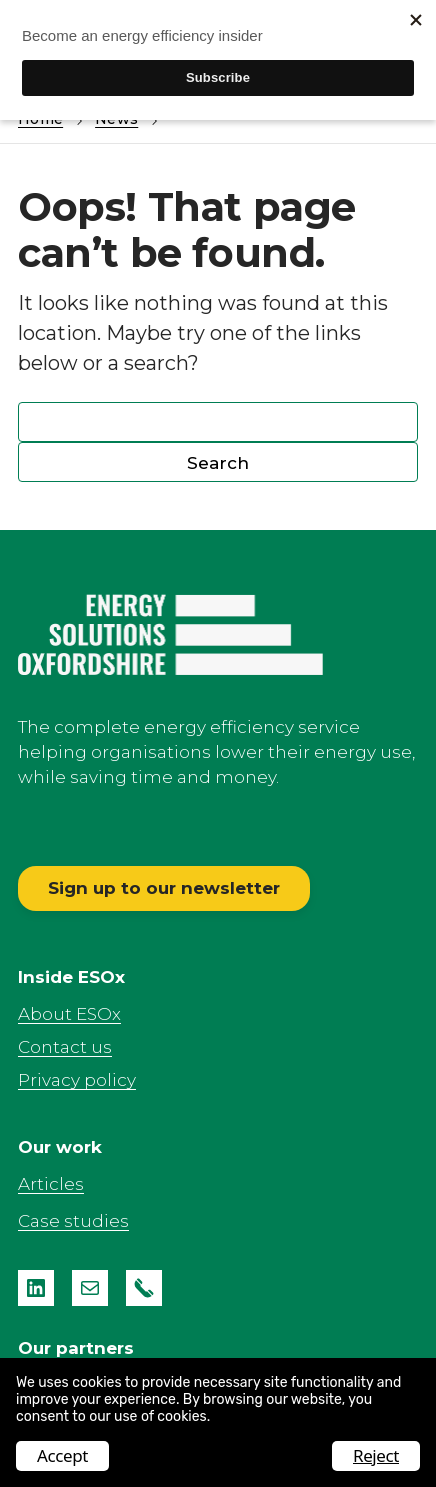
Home (40, 119)
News (116, 119)
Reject (376, 1455)
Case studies (73, 1221)
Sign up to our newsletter (164, 888)
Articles (51, 1184)
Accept (62, 1455)
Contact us (65, 1047)
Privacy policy (77, 1080)
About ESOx (69, 1014)
